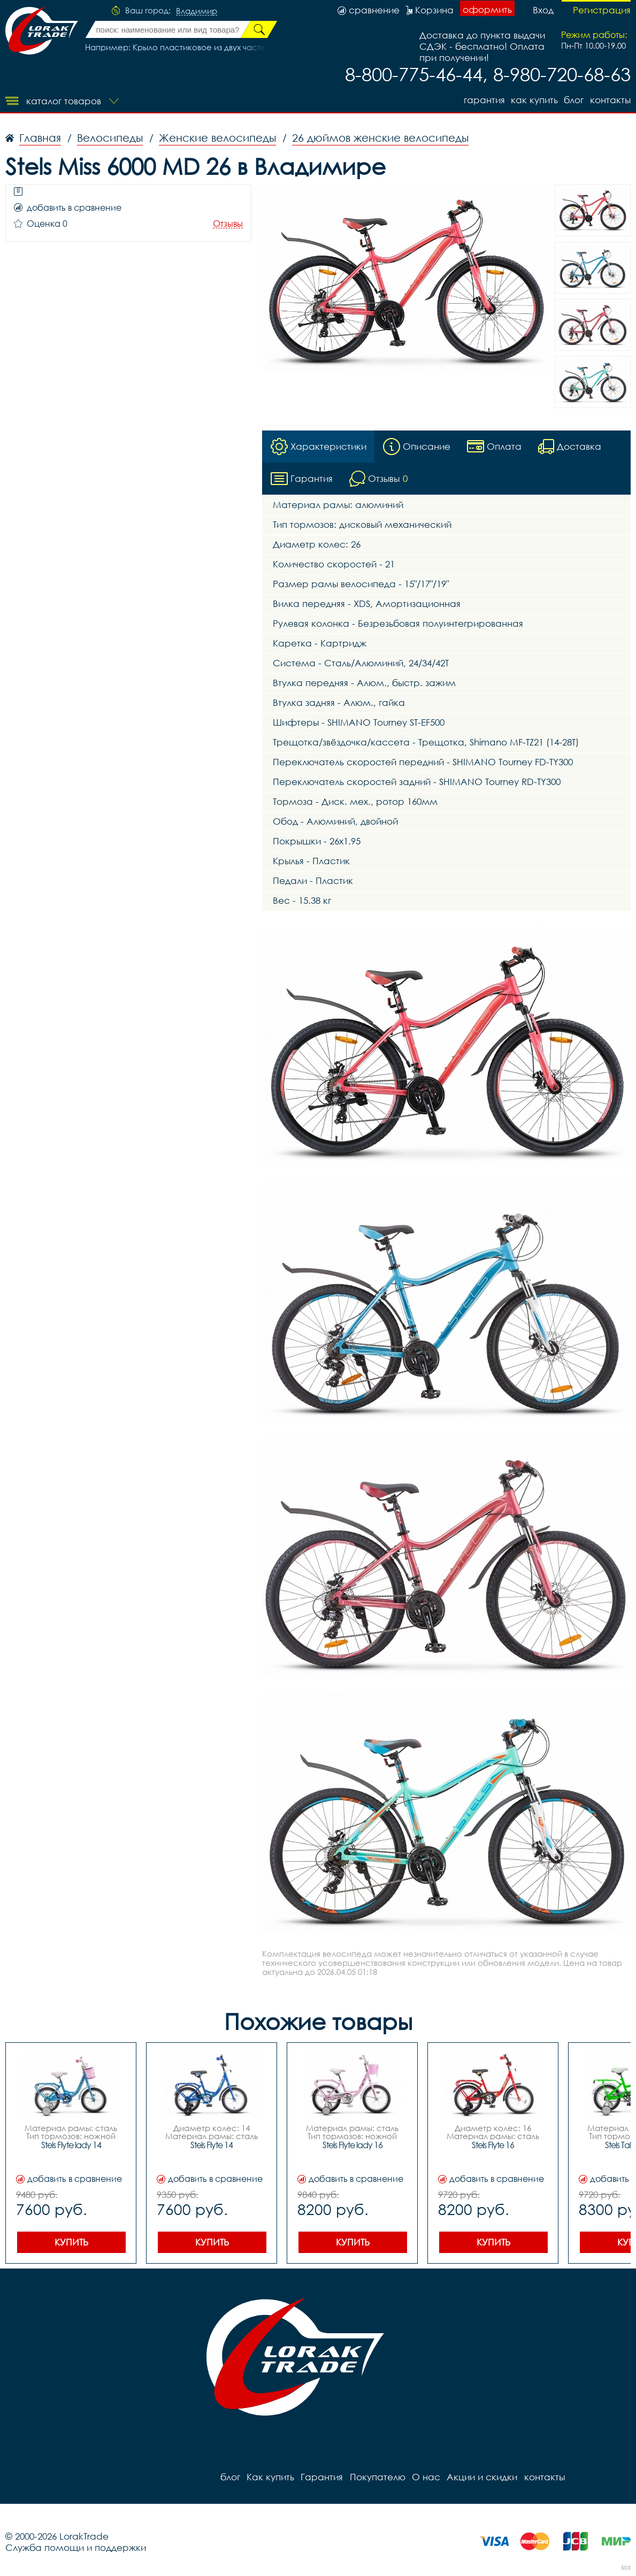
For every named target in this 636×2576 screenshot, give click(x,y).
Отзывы (228, 223)
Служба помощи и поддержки (75, 2548)
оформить (487, 9)
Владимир (196, 11)
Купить (71, 2242)
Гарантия (483, 99)
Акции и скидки (481, 2477)
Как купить (533, 99)
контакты (610, 99)
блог (574, 99)
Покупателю (377, 2477)
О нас (425, 2477)
